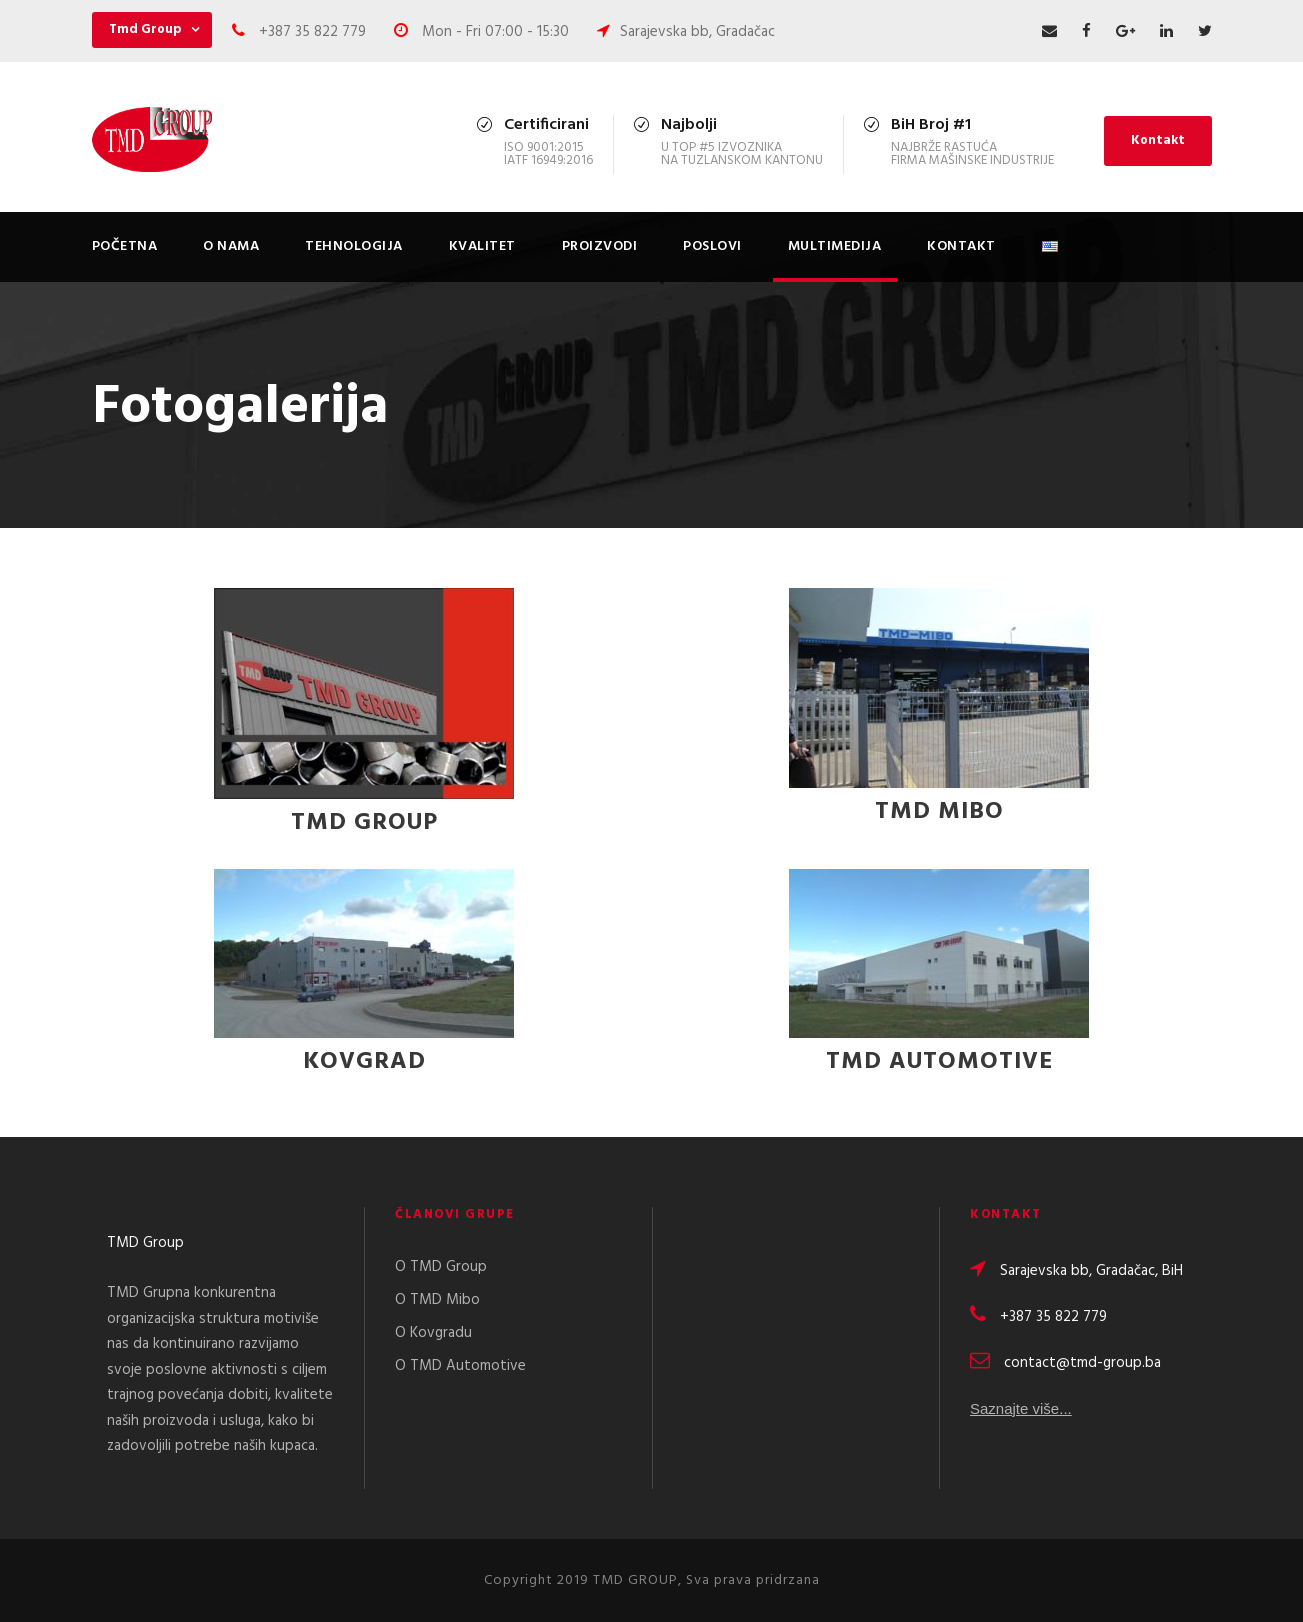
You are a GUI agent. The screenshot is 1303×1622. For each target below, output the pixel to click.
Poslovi (712, 246)
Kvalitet (482, 246)
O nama (231, 246)
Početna (125, 246)
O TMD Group (441, 1267)
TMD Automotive (939, 1062)
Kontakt (1158, 140)
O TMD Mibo (437, 1300)
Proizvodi (600, 246)
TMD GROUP (364, 823)
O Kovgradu (433, 1333)
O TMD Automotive (460, 1366)
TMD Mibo (939, 812)
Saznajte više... (1021, 1411)
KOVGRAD (364, 1062)
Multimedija (835, 246)
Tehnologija (354, 246)
